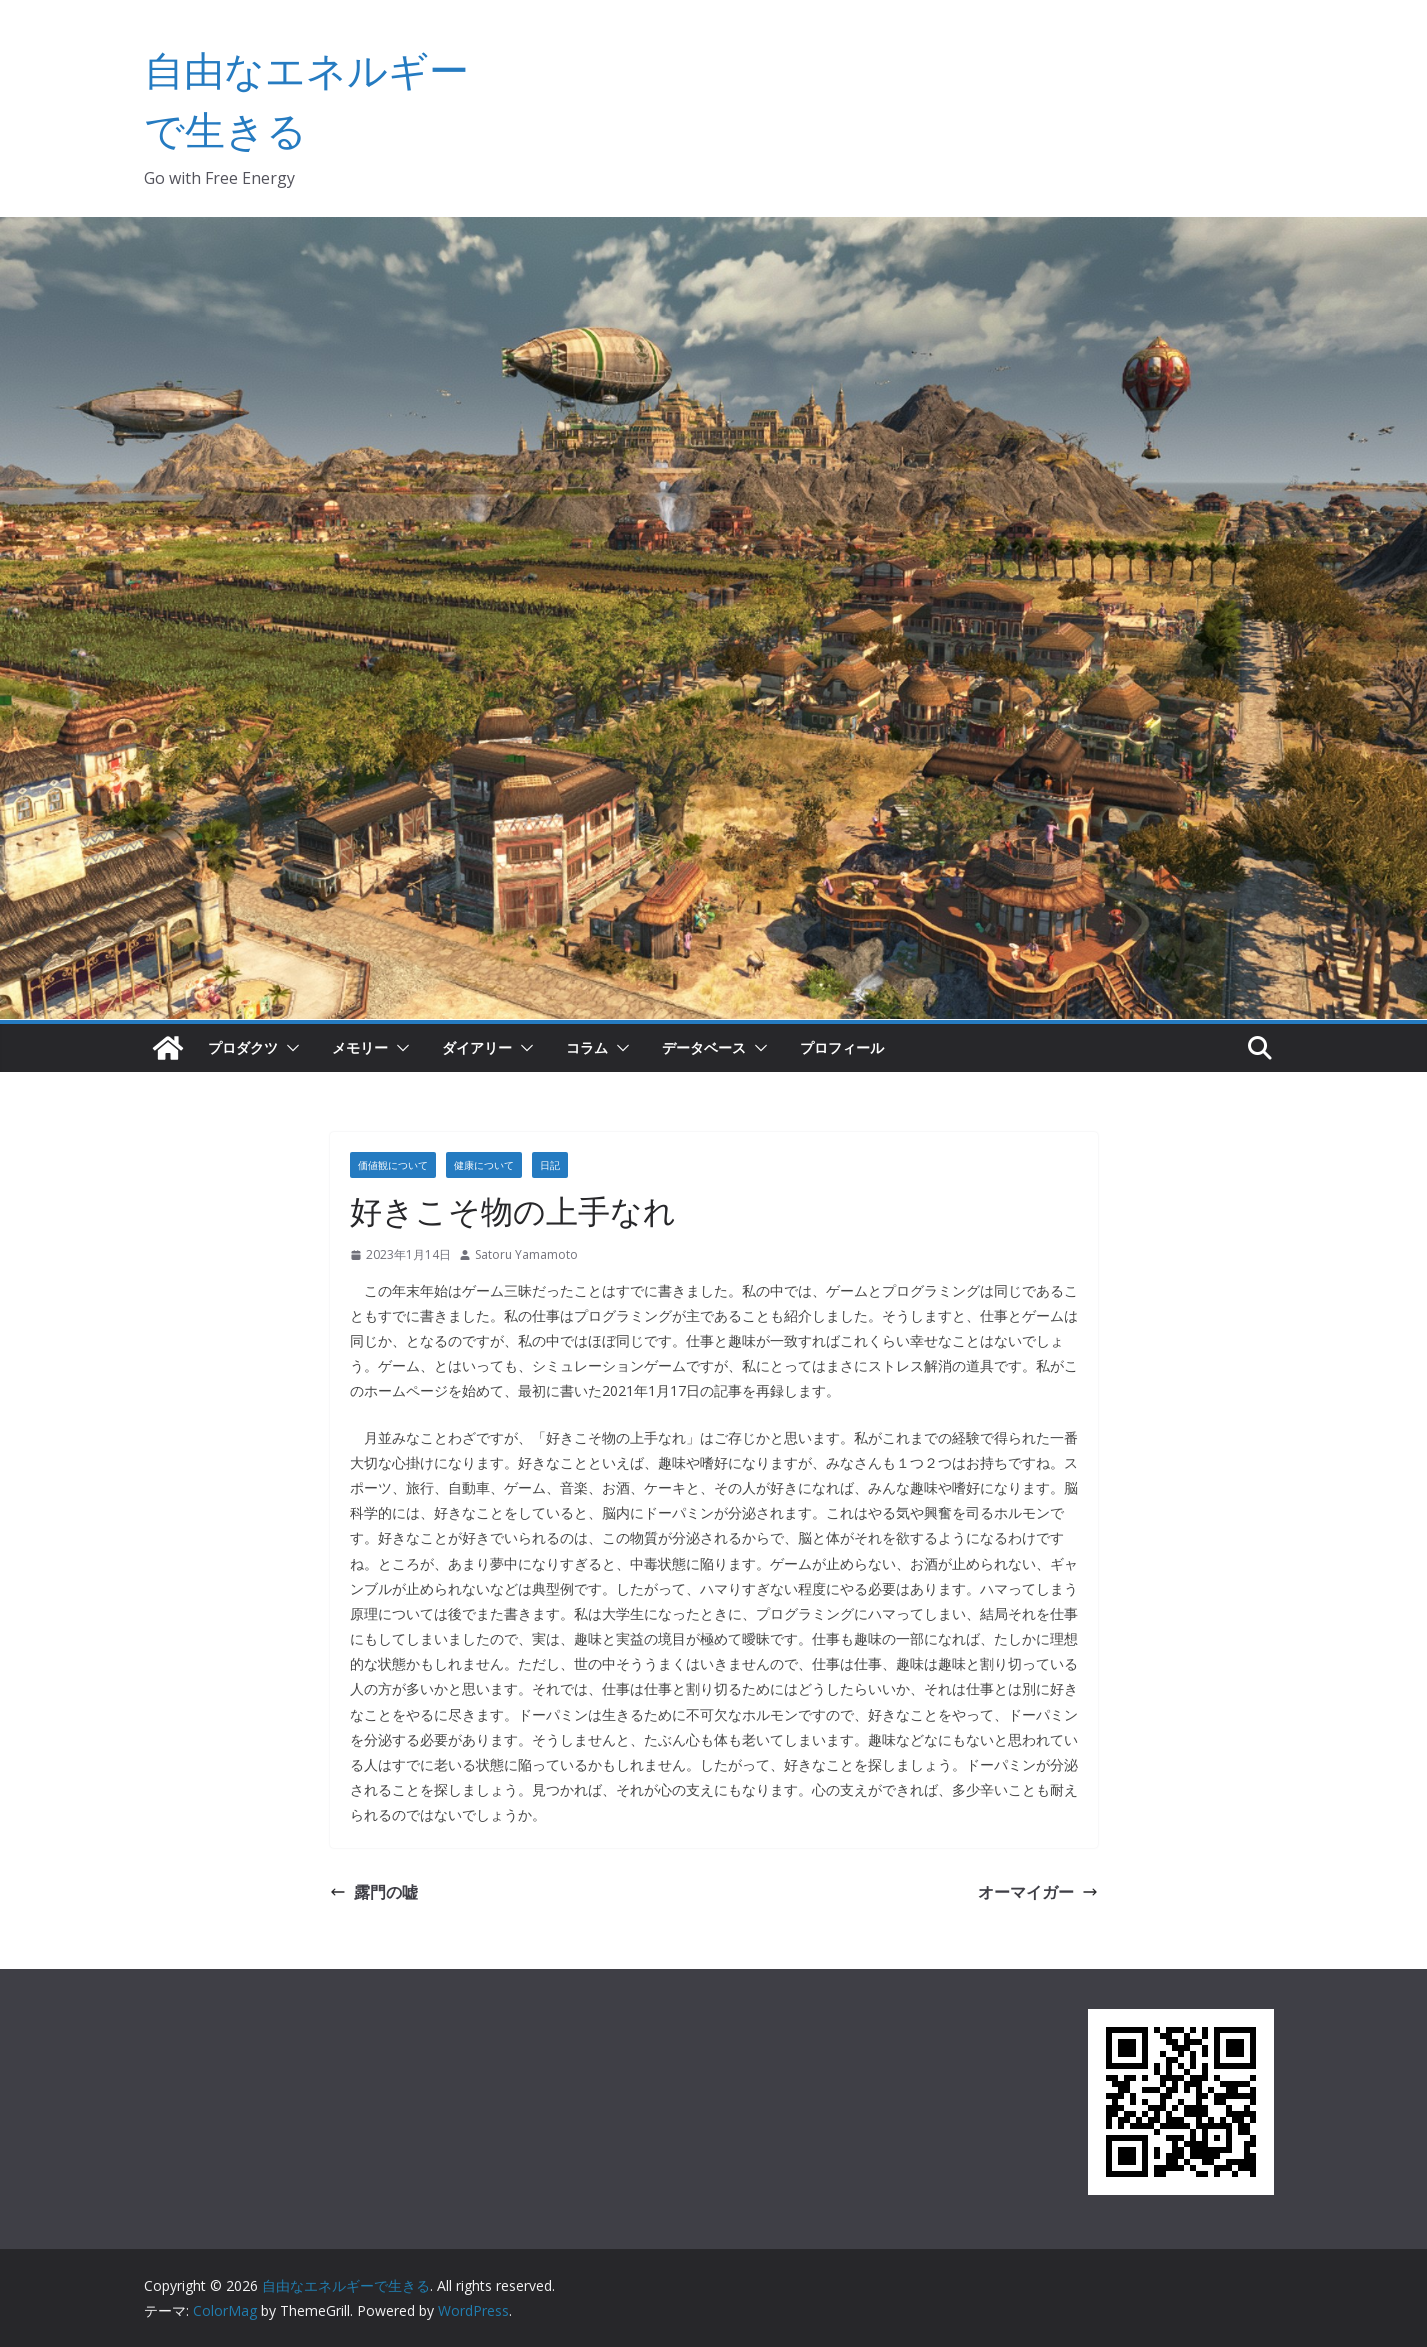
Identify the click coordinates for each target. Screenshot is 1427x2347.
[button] (289, 1048)
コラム (587, 1047)
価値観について (393, 1165)
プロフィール (842, 1047)
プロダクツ (243, 1047)
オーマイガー (1038, 1892)
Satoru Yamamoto (526, 1254)
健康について (484, 1165)
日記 (550, 1165)
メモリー (360, 1047)
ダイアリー (477, 1047)
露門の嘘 (374, 1892)
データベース (704, 1047)
